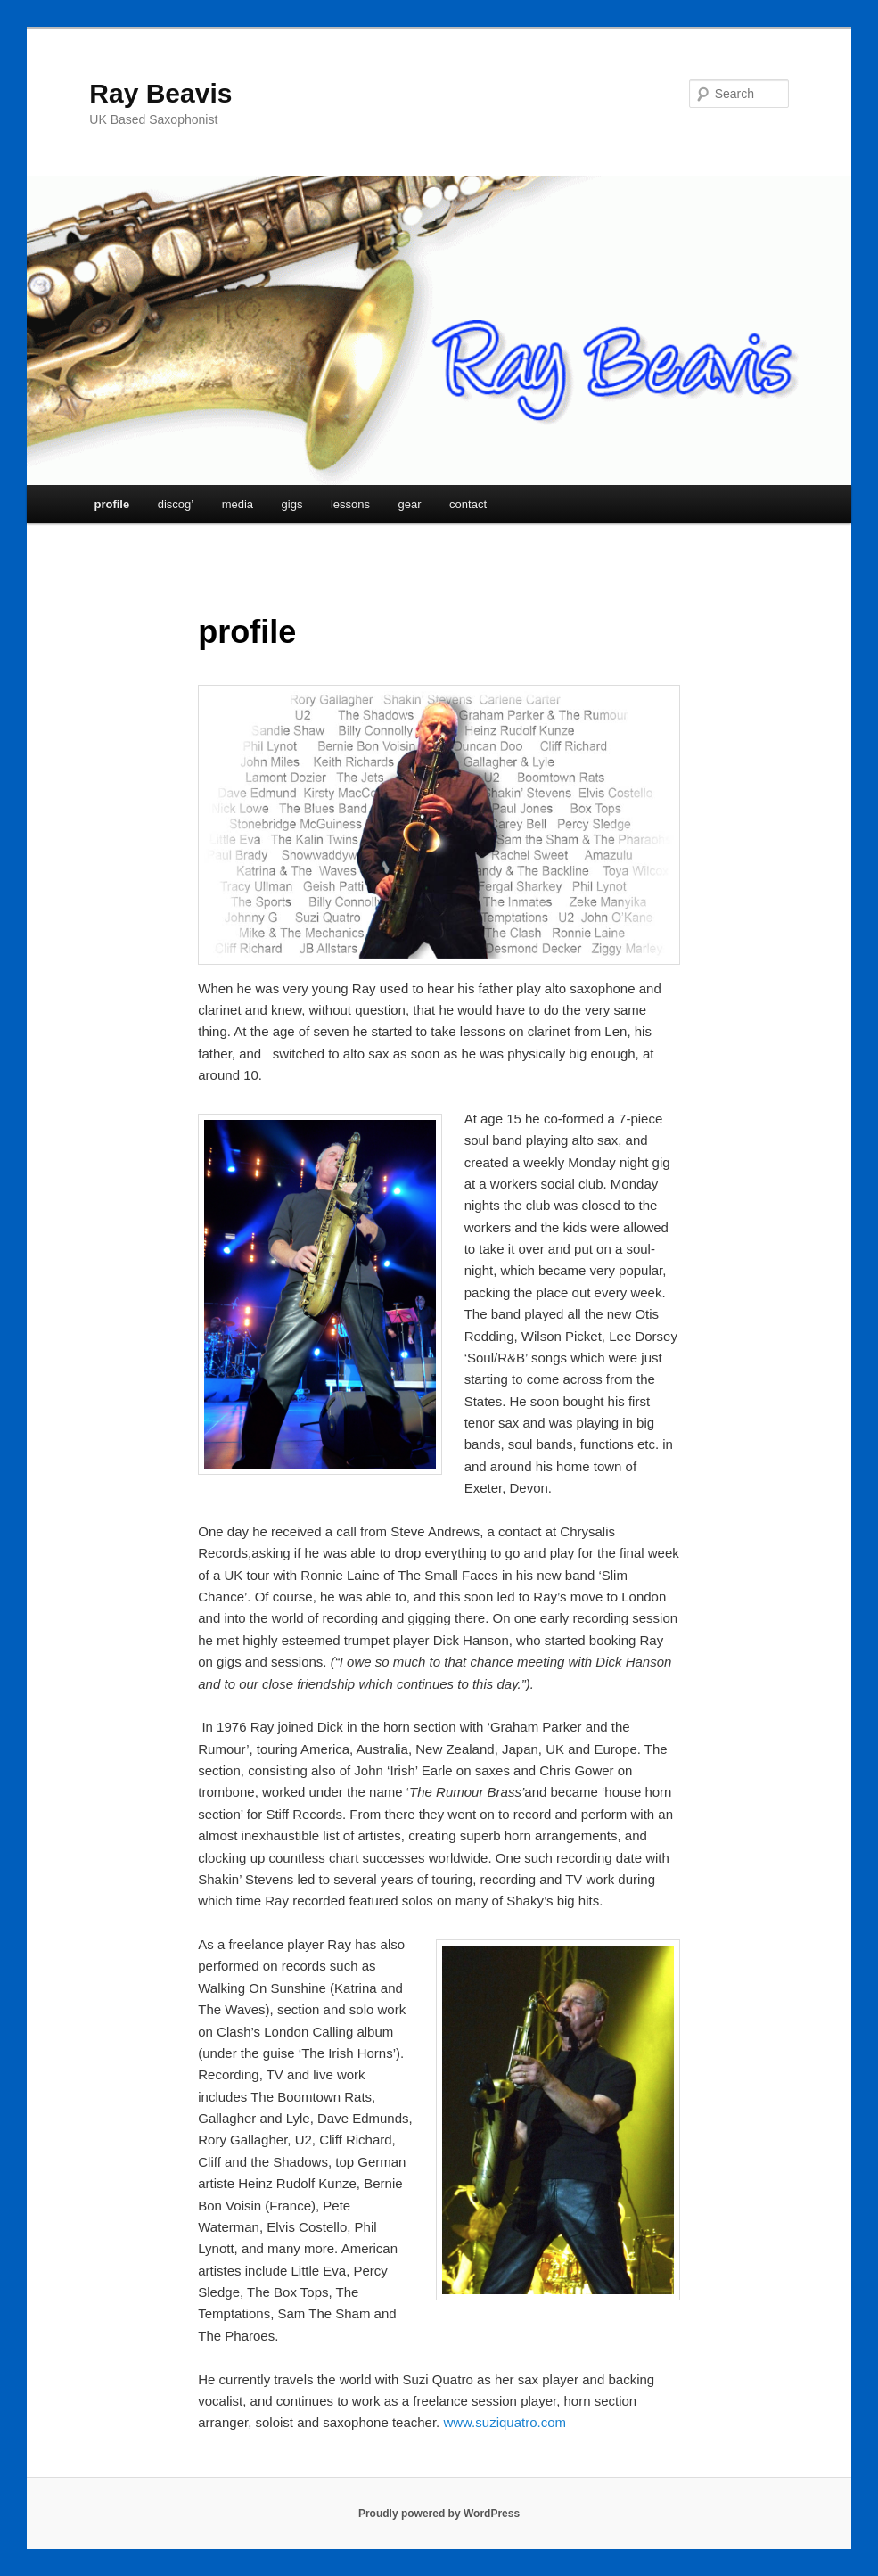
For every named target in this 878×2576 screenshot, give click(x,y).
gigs (292, 504)
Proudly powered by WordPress (439, 2513)
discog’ (175, 504)
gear (410, 504)
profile (111, 504)
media (237, 504)
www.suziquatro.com (504, 2422)
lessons (350, 504)
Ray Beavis (160, 93)
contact (468, 504)
